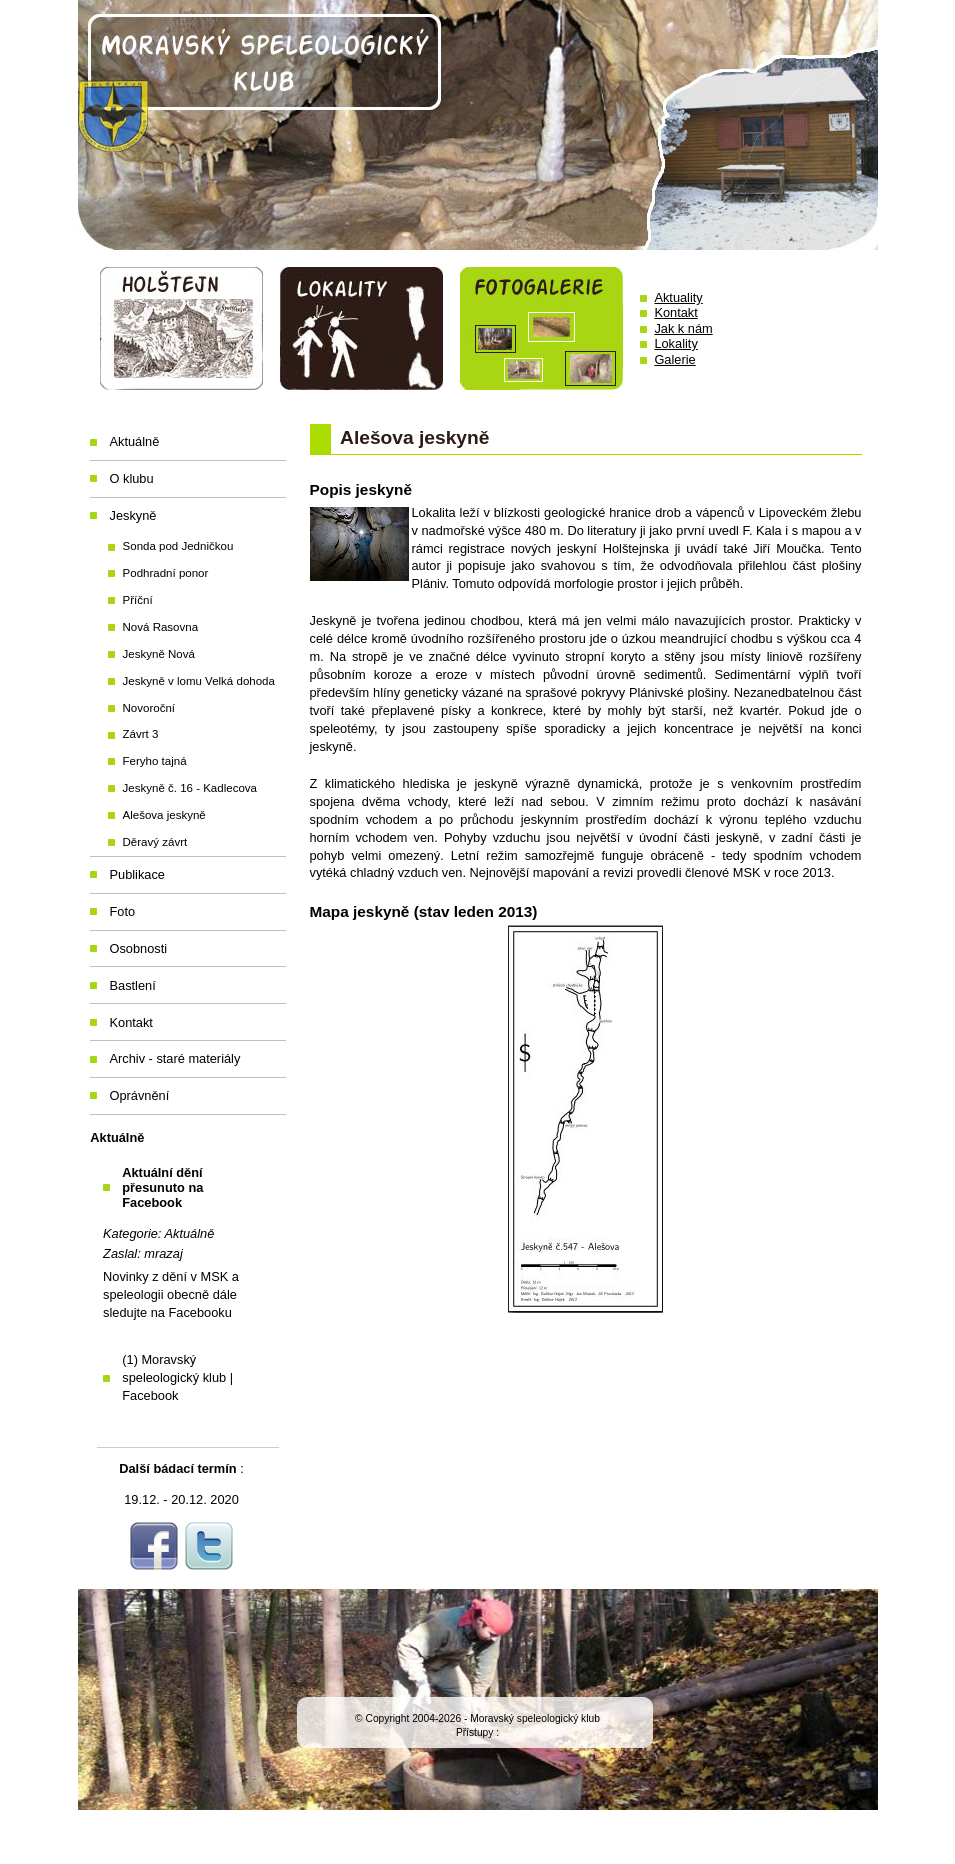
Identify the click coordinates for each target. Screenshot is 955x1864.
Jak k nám (683, 328)
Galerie (674, 359)
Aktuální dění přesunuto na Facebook (162, 1188)
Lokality (675, 343)
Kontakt (675, 312)
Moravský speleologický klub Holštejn (478, 125)
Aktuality (678, 297)
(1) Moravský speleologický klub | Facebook (177, 1377)
